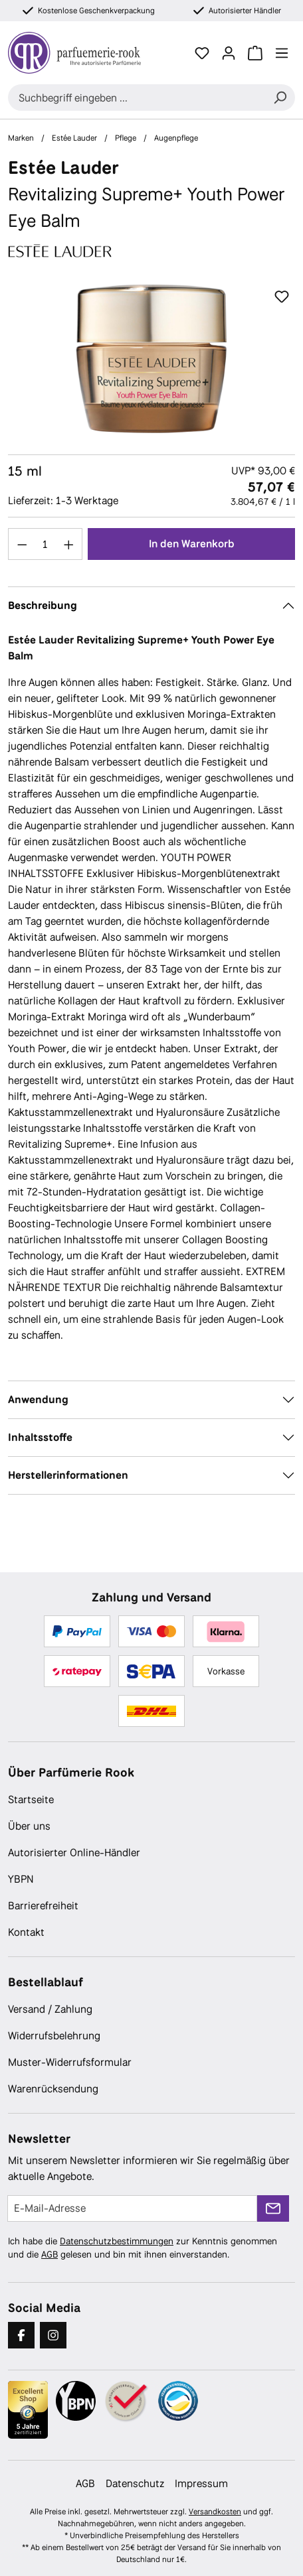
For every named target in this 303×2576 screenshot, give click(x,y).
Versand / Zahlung (50, 2009)
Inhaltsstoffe (40, 1437)
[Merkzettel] (202, 53)
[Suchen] (279, 97)
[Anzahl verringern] (22, 544)
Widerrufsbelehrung (54, 2036)
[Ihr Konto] (228, 53)
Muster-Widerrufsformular (70, 2062)
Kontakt (26, 1932)
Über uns (29, 1826)
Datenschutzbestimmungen (116, 2241)
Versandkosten (215, 2511)
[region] (151, 358)
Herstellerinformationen (68, 1475)
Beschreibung (42, 605)
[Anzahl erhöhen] (69, 544)
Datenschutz (135, 2483)
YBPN (21, 1879)
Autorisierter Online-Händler (74, 1853)
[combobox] (136, 97)
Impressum (201, 2483)
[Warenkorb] (255, 53)
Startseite (31, 1799)
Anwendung (38, 1399)
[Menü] (281, 53)
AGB (49, 2254)
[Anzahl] (45, 544)
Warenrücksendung (53, 2089)
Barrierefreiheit (43, 1906)
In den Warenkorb (192, 544)
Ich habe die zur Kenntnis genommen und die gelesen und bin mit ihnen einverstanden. (142, 2247)
